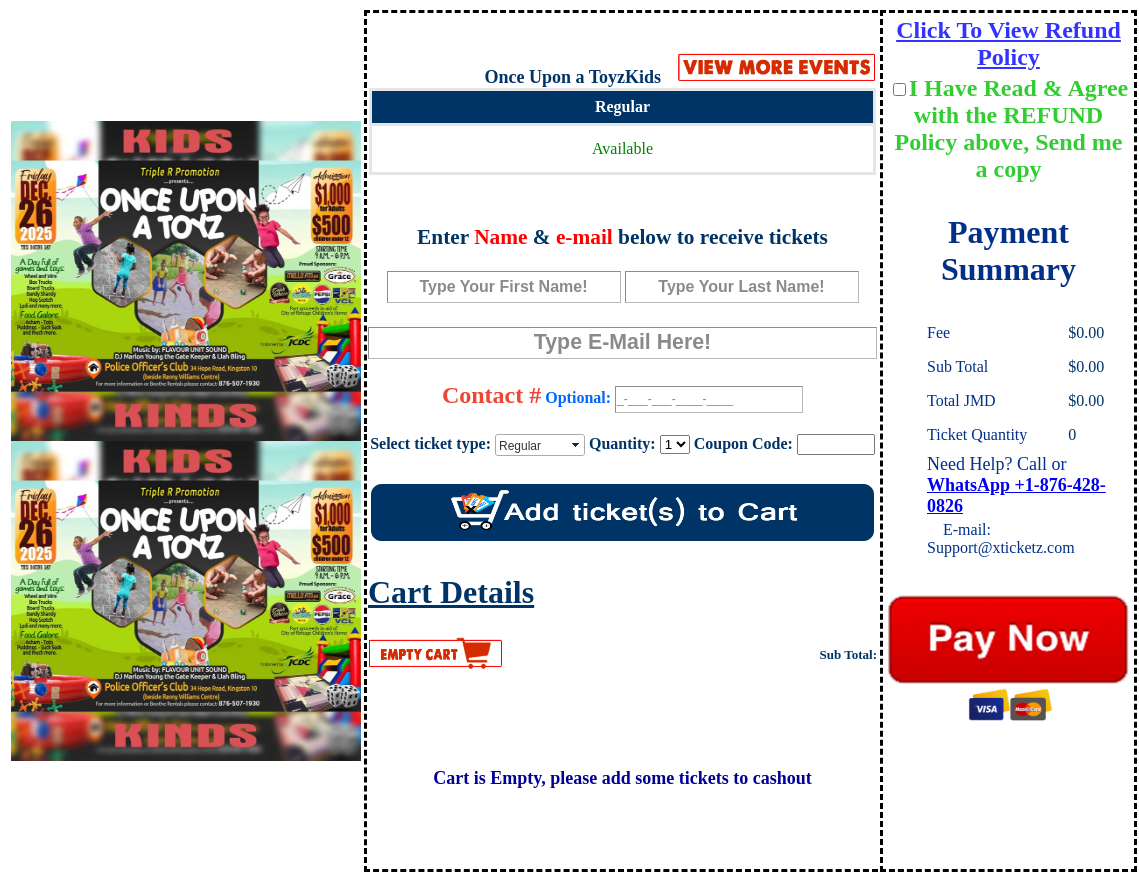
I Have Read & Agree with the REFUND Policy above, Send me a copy (1012, 128)
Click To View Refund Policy (1008, 43)
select (577, 445)
